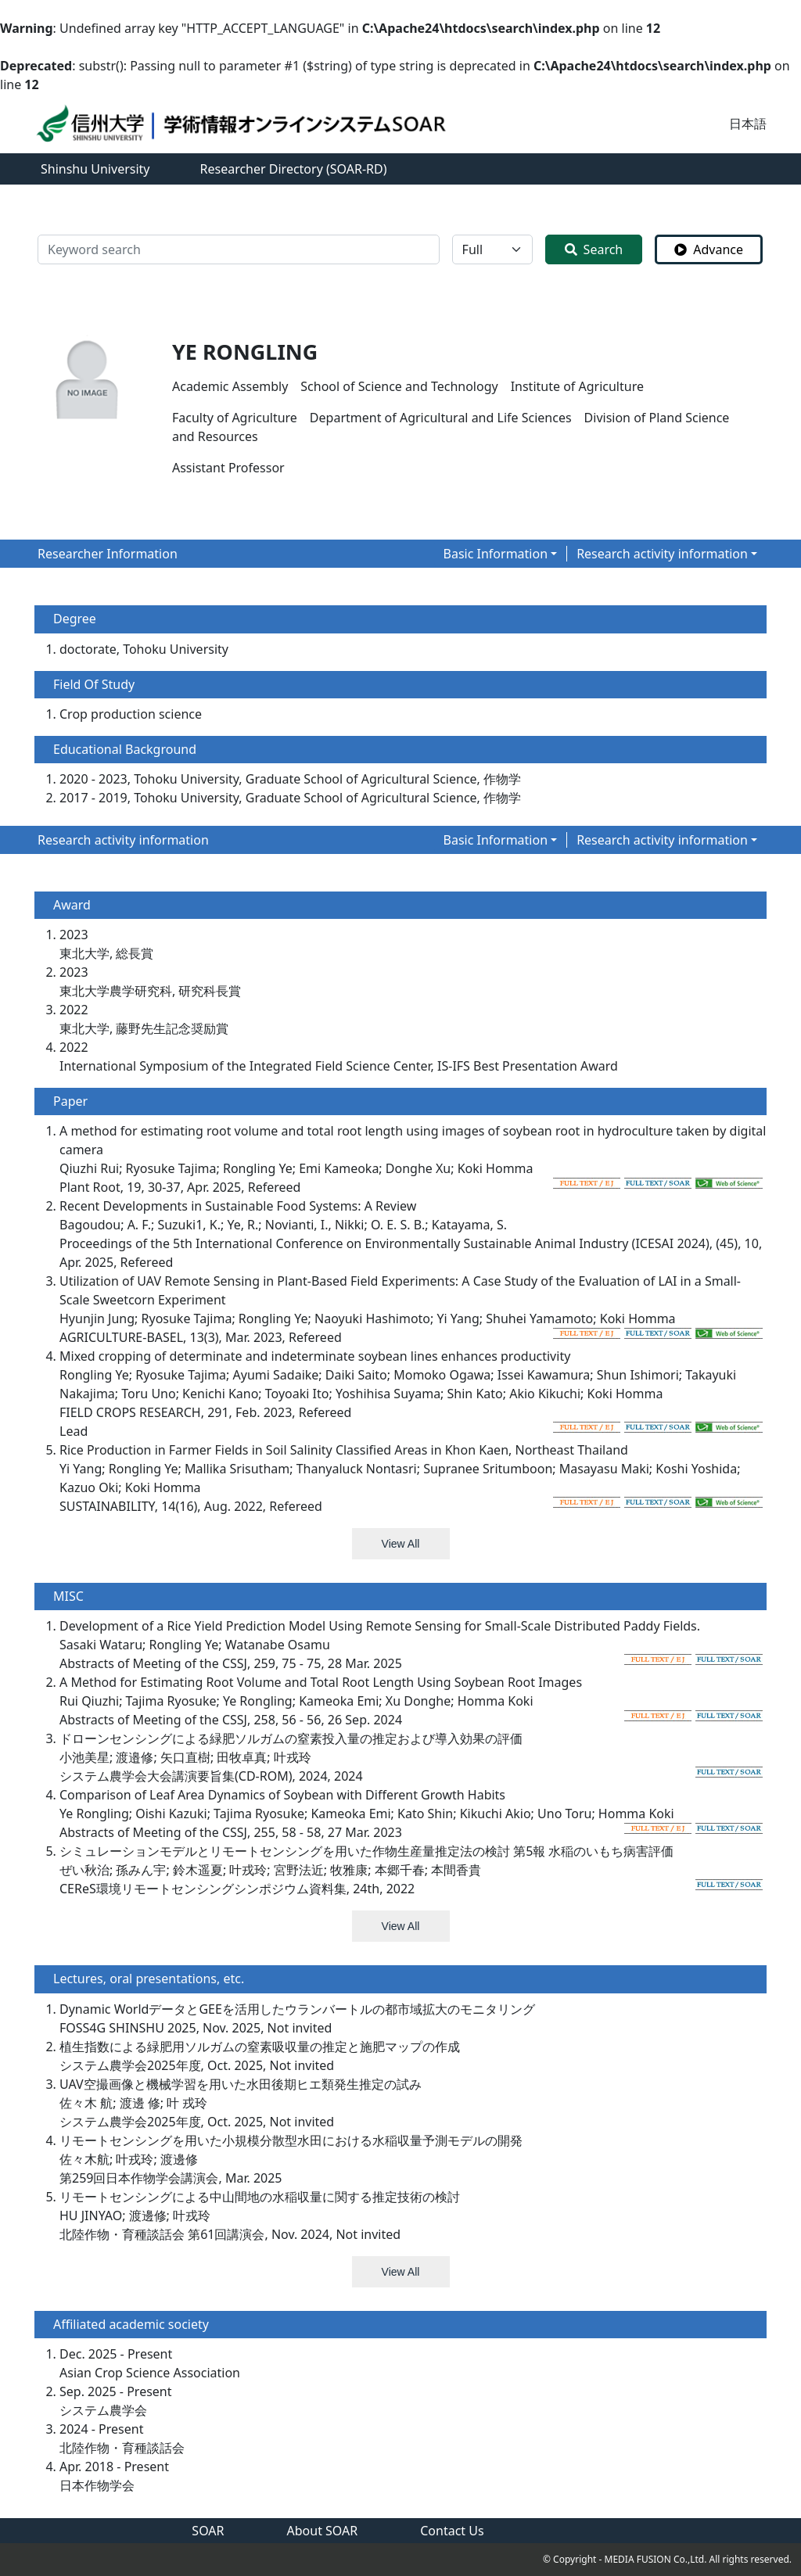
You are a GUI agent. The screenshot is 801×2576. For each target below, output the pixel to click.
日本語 (748, 123)
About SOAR (322, 2530)
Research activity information (662, 553)
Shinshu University (95, 169)
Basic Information (496, 553)
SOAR (208, 2530)
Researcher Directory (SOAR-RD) (293, 169)
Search (594, 249)
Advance (708, 249)
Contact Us (451, 2530)
